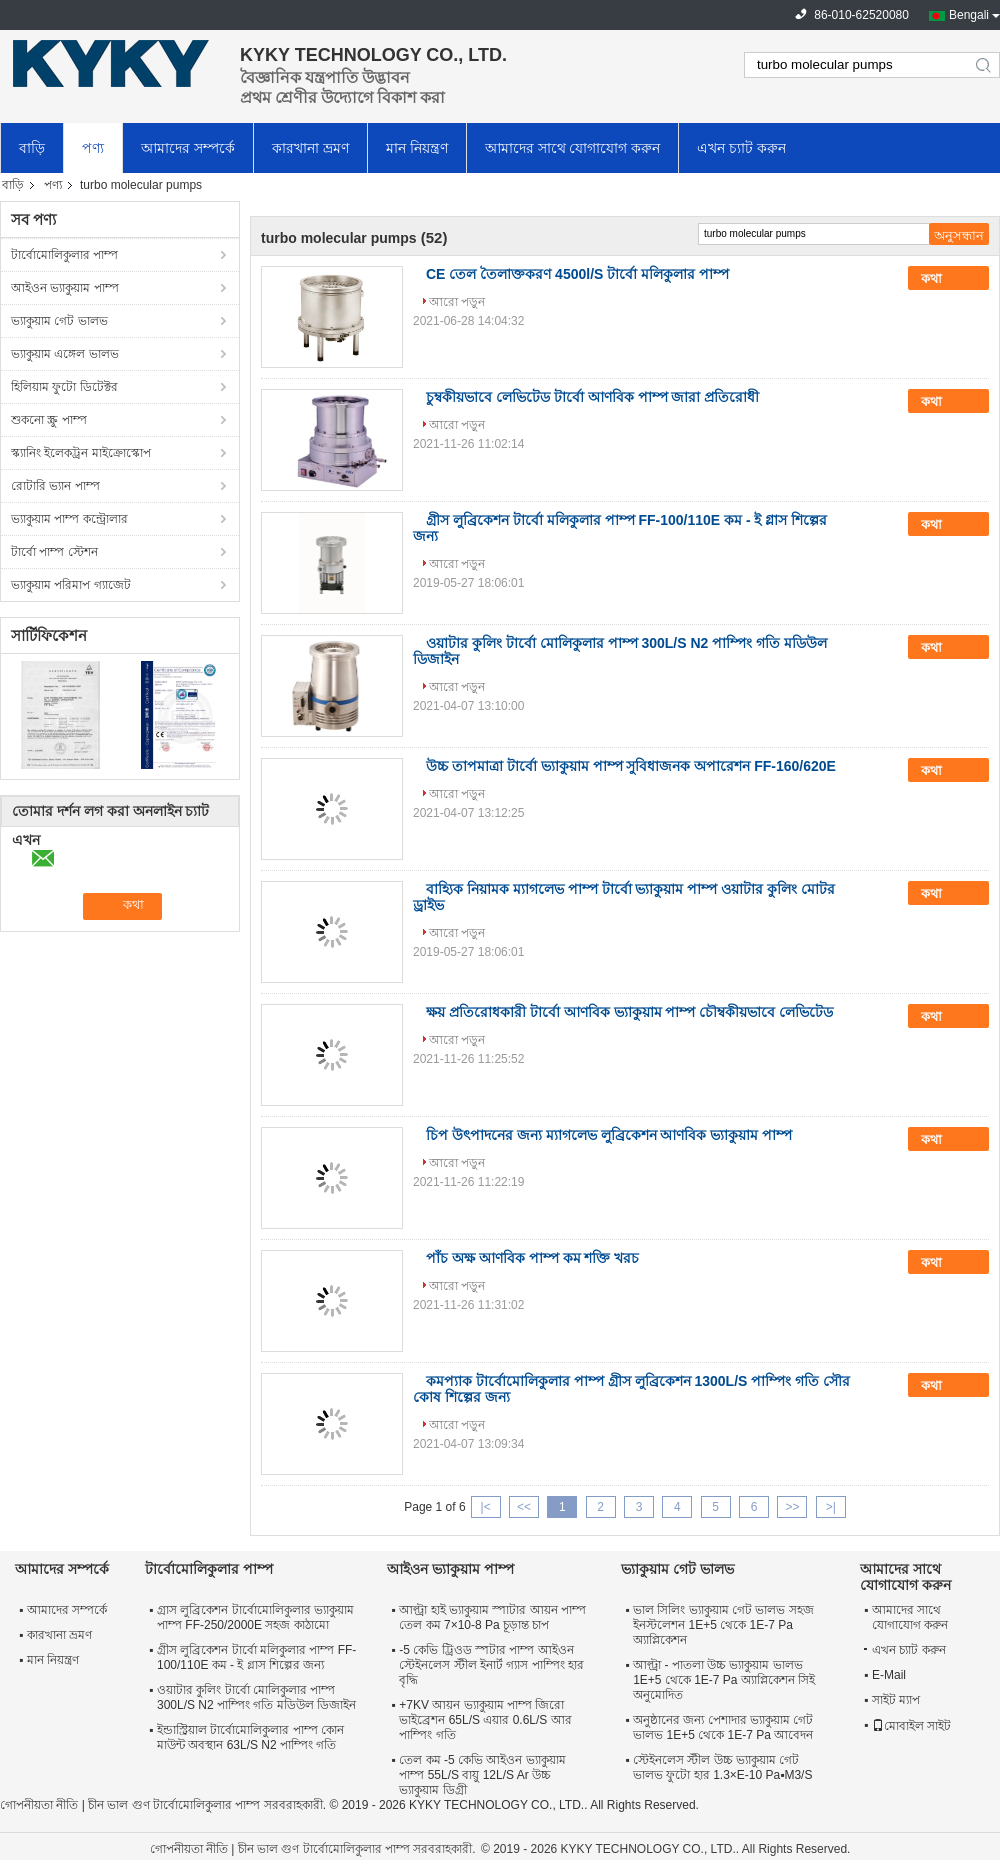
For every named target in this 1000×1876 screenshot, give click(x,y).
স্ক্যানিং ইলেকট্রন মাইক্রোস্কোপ (81, 453)
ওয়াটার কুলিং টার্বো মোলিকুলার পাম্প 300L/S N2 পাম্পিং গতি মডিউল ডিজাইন (256, 1697)
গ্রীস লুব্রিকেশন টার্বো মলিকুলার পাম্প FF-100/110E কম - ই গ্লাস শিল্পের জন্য (256, 1657)
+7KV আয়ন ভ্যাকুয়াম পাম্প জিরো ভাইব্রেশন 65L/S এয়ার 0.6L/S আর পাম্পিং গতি (485, 1720)
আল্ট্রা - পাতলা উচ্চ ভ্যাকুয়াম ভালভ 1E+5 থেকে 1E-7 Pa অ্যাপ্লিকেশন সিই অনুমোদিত (724, 1680)
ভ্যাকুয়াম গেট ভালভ (59, 321)
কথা (945, 279)
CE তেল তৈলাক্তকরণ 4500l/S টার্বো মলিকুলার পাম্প (577, 274)
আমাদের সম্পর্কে (188, 148)
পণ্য (93, 148)
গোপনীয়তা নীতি (39, 1805)
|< (486, 1507)
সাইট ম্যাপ (896, 1700)
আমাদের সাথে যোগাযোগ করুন (573, 148)
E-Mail (889, 1675)
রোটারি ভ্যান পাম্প (55, 486)
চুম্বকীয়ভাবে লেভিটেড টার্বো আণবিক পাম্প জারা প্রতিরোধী (592, 397)
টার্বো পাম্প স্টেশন (54, 552)
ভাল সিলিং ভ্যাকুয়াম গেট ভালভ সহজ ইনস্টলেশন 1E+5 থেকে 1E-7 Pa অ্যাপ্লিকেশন (723, 1625)
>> (792, 1507)
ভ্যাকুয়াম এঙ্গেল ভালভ (65, 354)
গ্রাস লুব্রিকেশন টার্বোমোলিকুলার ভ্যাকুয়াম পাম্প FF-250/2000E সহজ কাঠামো (255, 1617)
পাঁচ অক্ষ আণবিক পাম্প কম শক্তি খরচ (532, 1258)
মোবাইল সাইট (911, 1726)
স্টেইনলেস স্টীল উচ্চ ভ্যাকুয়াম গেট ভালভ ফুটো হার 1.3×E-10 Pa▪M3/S (722, 1767)
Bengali (969, 15)
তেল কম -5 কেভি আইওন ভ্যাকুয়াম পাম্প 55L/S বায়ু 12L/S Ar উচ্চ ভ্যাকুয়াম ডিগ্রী (482, 1775)
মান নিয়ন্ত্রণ (417, 148)
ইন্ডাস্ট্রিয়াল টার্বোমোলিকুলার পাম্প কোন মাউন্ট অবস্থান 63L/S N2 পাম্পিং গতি (250, 1737)
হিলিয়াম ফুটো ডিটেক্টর (64, 387)
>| (831, 1507)
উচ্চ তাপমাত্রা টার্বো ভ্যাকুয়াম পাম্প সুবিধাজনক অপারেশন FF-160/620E (631, 766)
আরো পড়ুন (457, 302)
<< (524, 1507)
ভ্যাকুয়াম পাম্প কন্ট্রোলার (69, 519)
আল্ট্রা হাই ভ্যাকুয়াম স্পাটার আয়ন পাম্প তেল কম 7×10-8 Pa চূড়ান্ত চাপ (492, 1617)
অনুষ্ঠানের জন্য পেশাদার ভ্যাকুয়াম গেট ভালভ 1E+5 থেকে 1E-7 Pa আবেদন (723, 1727)
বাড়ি (32, 148)
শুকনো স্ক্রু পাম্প (49, 420)
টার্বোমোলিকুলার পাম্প (64, 255)
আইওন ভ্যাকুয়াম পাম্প (65, 288)
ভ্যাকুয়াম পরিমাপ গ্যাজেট (71, 585)
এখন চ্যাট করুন (741, 148)
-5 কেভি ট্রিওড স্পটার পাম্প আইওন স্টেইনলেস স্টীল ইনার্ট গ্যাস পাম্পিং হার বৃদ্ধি (491, 1665)
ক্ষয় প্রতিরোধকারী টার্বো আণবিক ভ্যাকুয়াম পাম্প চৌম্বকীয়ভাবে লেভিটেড (629, 1012)
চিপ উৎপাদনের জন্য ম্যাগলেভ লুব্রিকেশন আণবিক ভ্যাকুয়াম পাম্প (609, 1135)
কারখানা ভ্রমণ (310, 148)
